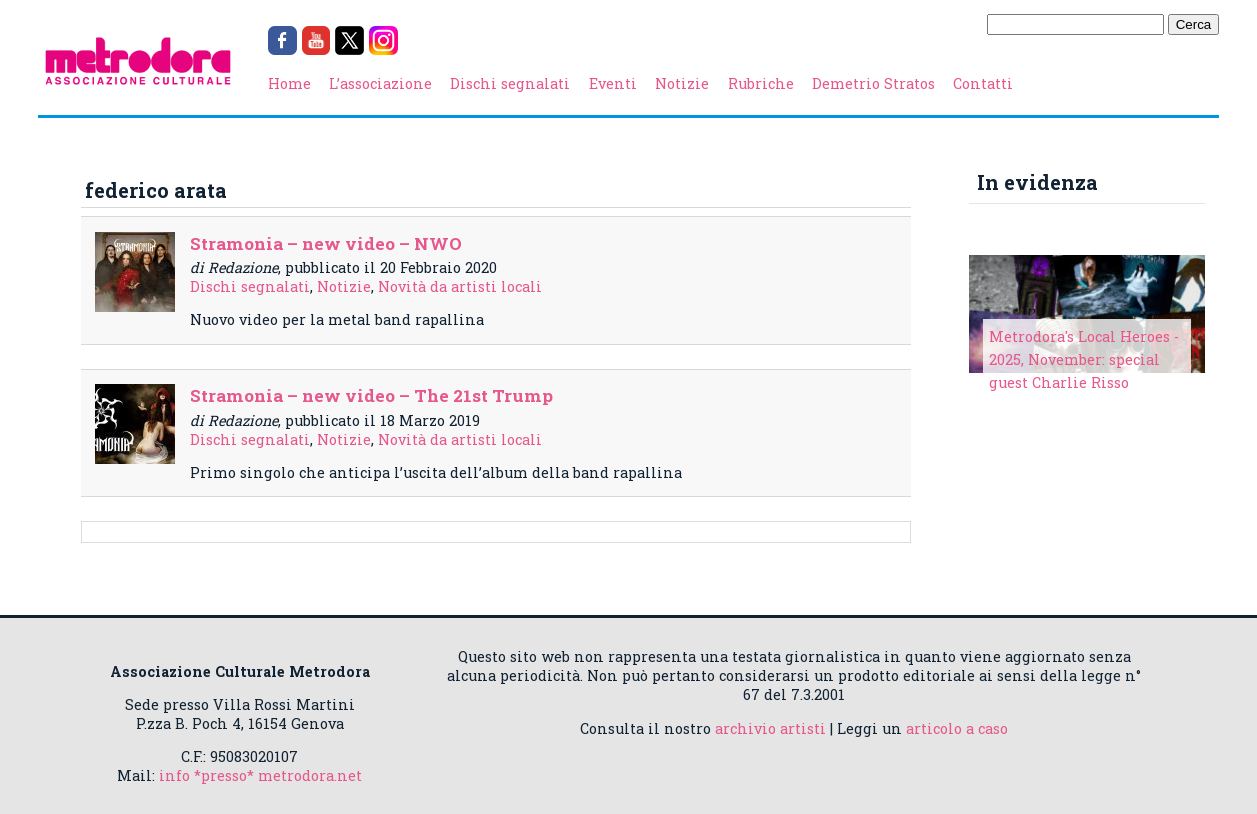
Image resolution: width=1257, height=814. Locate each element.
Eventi (613, 83)
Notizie (682, 83)
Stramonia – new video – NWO (326, 243)
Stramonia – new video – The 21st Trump (371, 395)
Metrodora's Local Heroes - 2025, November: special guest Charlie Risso (1084, 359)
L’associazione (380, 83)
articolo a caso (957, 728)
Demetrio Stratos (873, 83)
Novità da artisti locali (460, 286)
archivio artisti (770, 728)
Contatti (983, 83)
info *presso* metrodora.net (260, 775)
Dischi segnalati (510, 83)
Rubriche (761, 83)
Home (289, 83)
